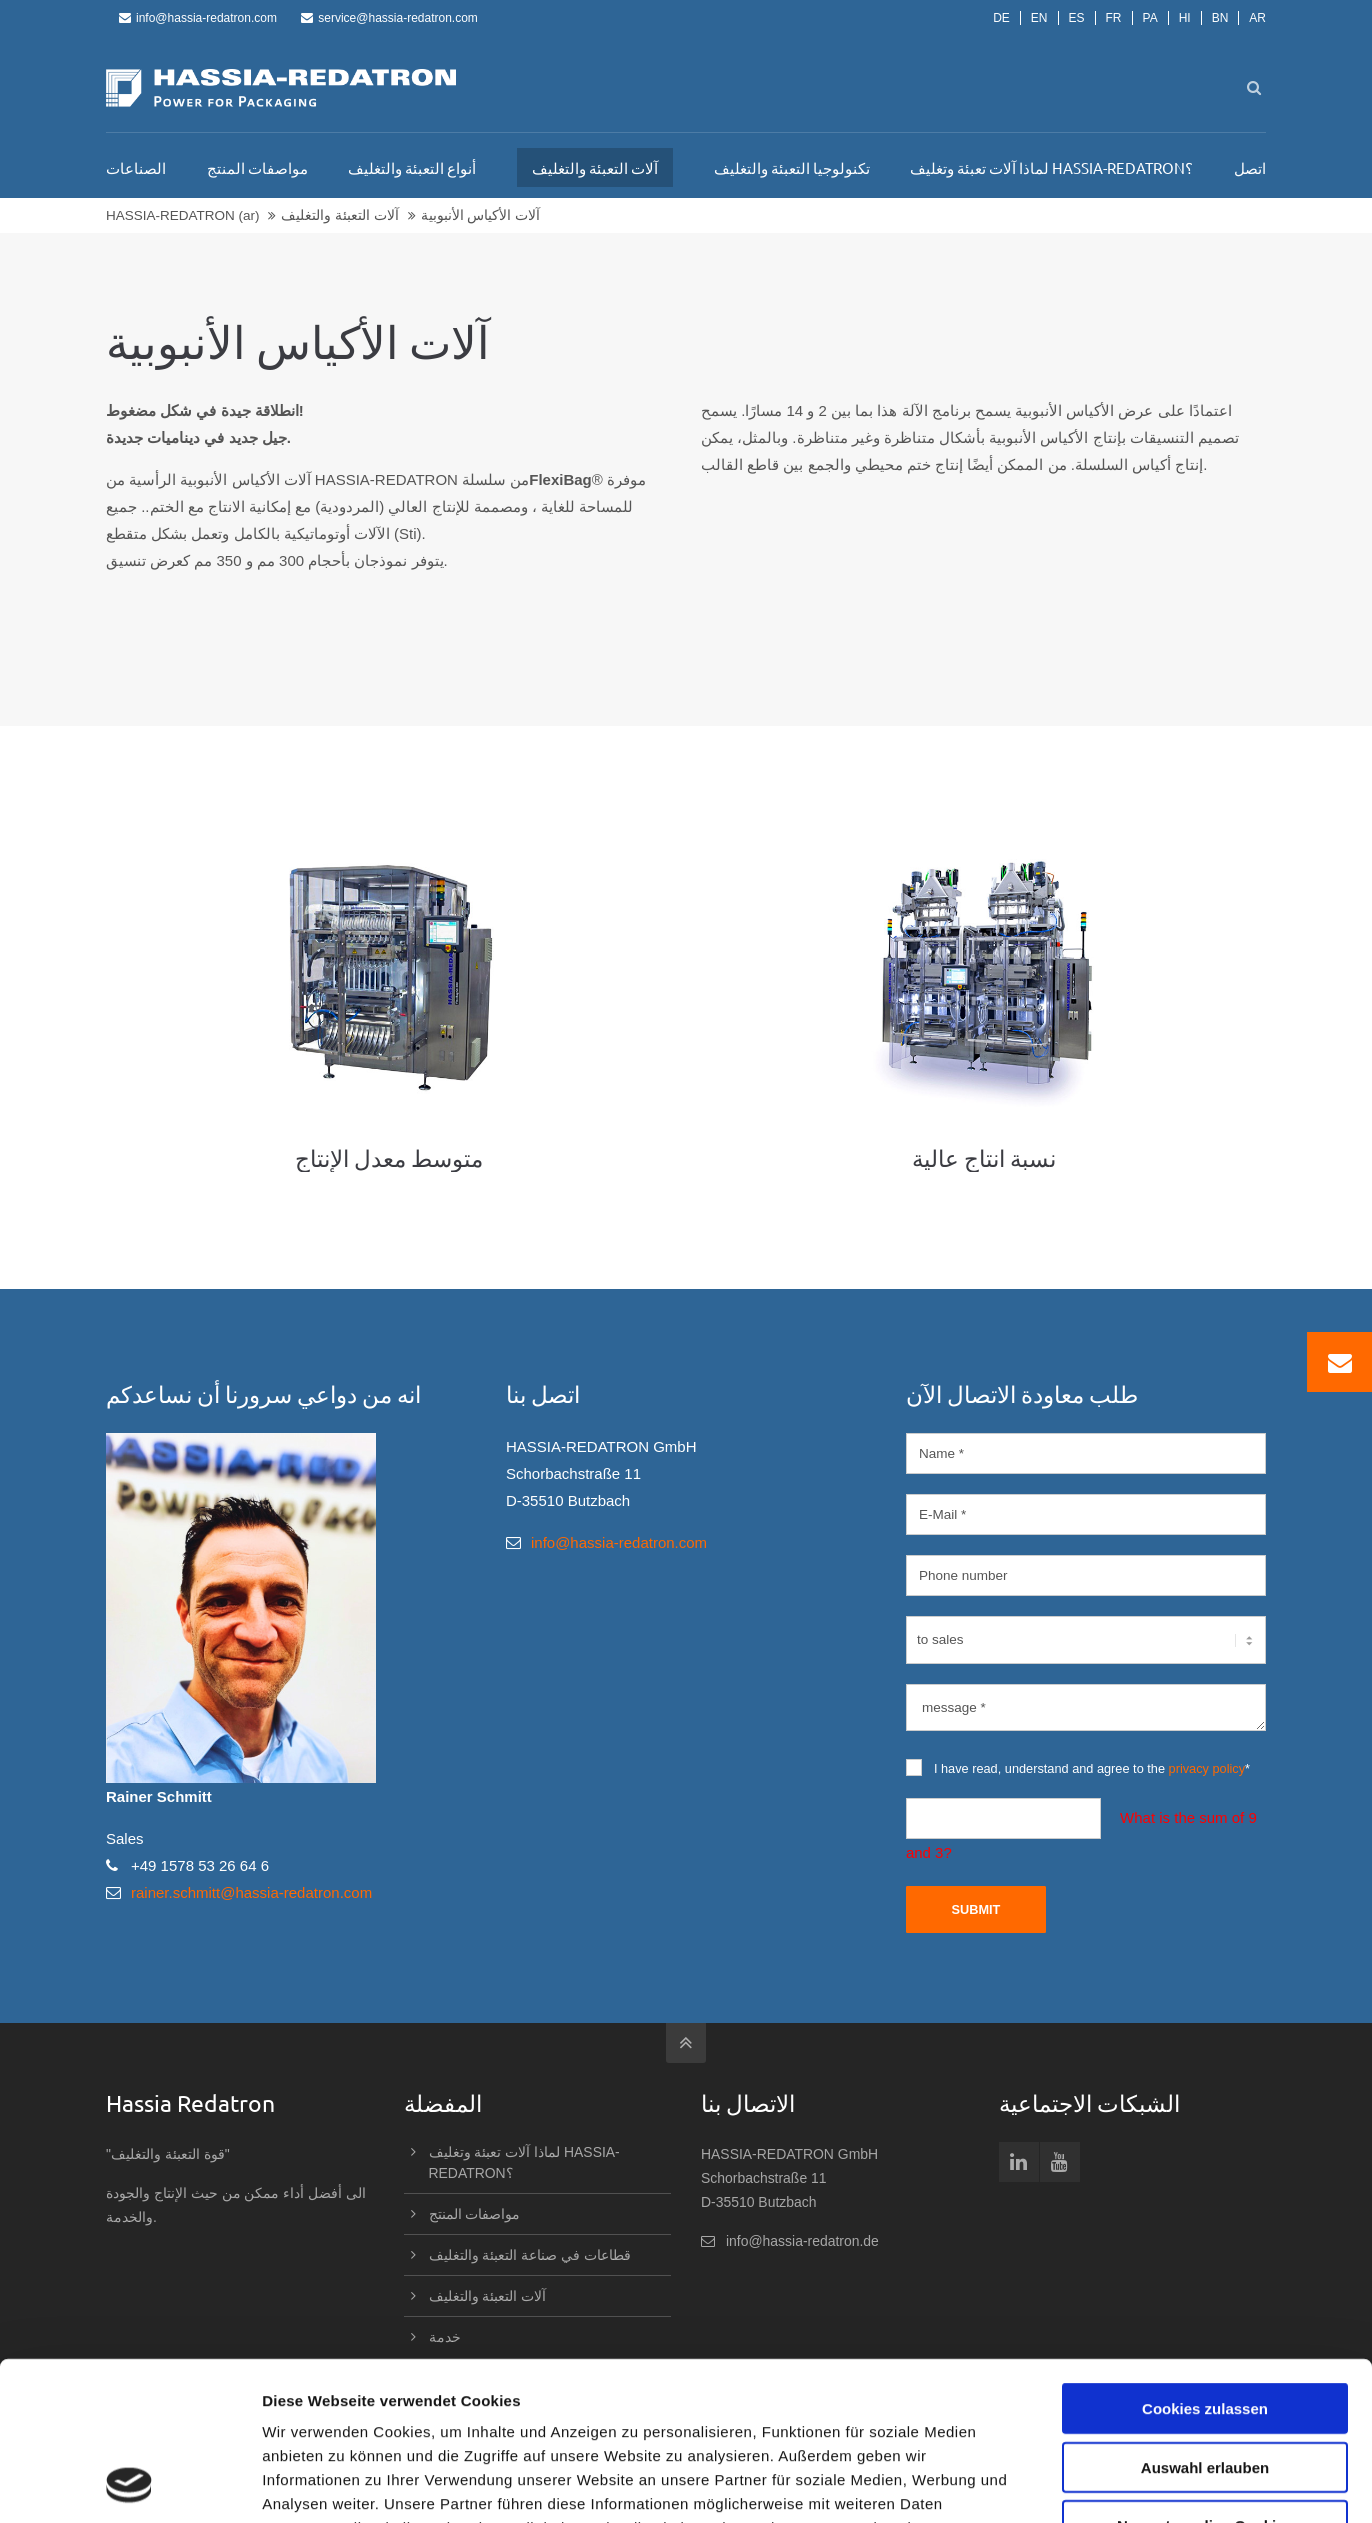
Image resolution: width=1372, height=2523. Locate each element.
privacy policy (1207, 1768)
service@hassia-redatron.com (389, 18)
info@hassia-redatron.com (198, 18)
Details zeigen (1063, 2483)
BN (1220, 18)
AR (1257, 18)
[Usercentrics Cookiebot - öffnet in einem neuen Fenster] (129, 2484)
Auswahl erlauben (1205, 2318)
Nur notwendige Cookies (1205, 2376)
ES (1077, 18)
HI (1185, 18)
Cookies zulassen (1205, 2259)
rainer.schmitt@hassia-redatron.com (251, 1892)
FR (1114, 18)
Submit (975, 1909)
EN (1039, 18)
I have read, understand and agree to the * (1078, 1767)
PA (1150, 18)
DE (1001, 18)
